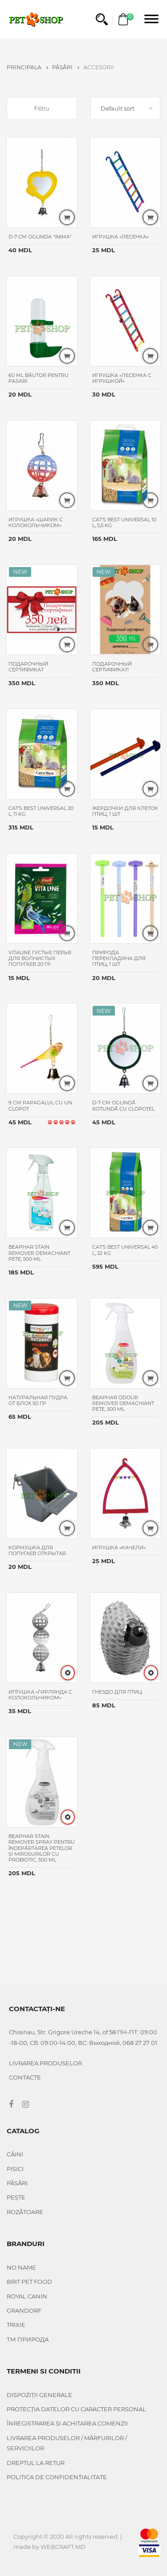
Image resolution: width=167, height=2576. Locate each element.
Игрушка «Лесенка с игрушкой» (121, 378)
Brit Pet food (29, 2281)
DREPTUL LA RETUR (36, 2462)
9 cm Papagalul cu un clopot (40, 1105)
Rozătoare (25, 2211)
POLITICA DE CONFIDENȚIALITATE (57, 2477)
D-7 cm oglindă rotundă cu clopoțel (123, 1105)
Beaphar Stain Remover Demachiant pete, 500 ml (39, 1253)
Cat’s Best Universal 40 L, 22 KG (125, 1250)
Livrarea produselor (45, 2063)
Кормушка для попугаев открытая (37, 1550)
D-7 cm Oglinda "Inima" (40, 237)
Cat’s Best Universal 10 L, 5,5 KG (124, 522)
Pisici (15, 2168)
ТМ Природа (28, 2339)
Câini (15, 2154)
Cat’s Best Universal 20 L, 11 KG (40, 811)
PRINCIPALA (27, 67)
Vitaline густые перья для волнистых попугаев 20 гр (39, 958)
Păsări (65, 67)
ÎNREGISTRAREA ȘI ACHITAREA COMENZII (67, 2423)
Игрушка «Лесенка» (121, 237)
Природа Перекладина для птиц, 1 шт (119, 958)
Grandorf (24, 2310)
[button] (102, 19)
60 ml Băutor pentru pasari (38, 378)
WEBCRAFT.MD (63, 2546)
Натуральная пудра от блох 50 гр (37, 1400)
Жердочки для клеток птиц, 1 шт (125, 811)
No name (21, 2267)
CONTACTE (25, 2077)
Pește (16, 2197)
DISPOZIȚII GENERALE (39, 2394)
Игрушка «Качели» (119, 1547)
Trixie (16, 2324)
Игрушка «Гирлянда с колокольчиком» (40, 1695)
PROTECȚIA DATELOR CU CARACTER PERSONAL (76, 2409)
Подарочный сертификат (28, 667)
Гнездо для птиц (117, 1692)
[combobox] (125, 108)
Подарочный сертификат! (112, 667)
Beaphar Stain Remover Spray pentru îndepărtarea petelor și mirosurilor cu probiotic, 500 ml (41, 1848)
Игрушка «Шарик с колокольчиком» (35, 522)
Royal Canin (27, 2296)
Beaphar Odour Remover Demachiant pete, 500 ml (123, 1403)
